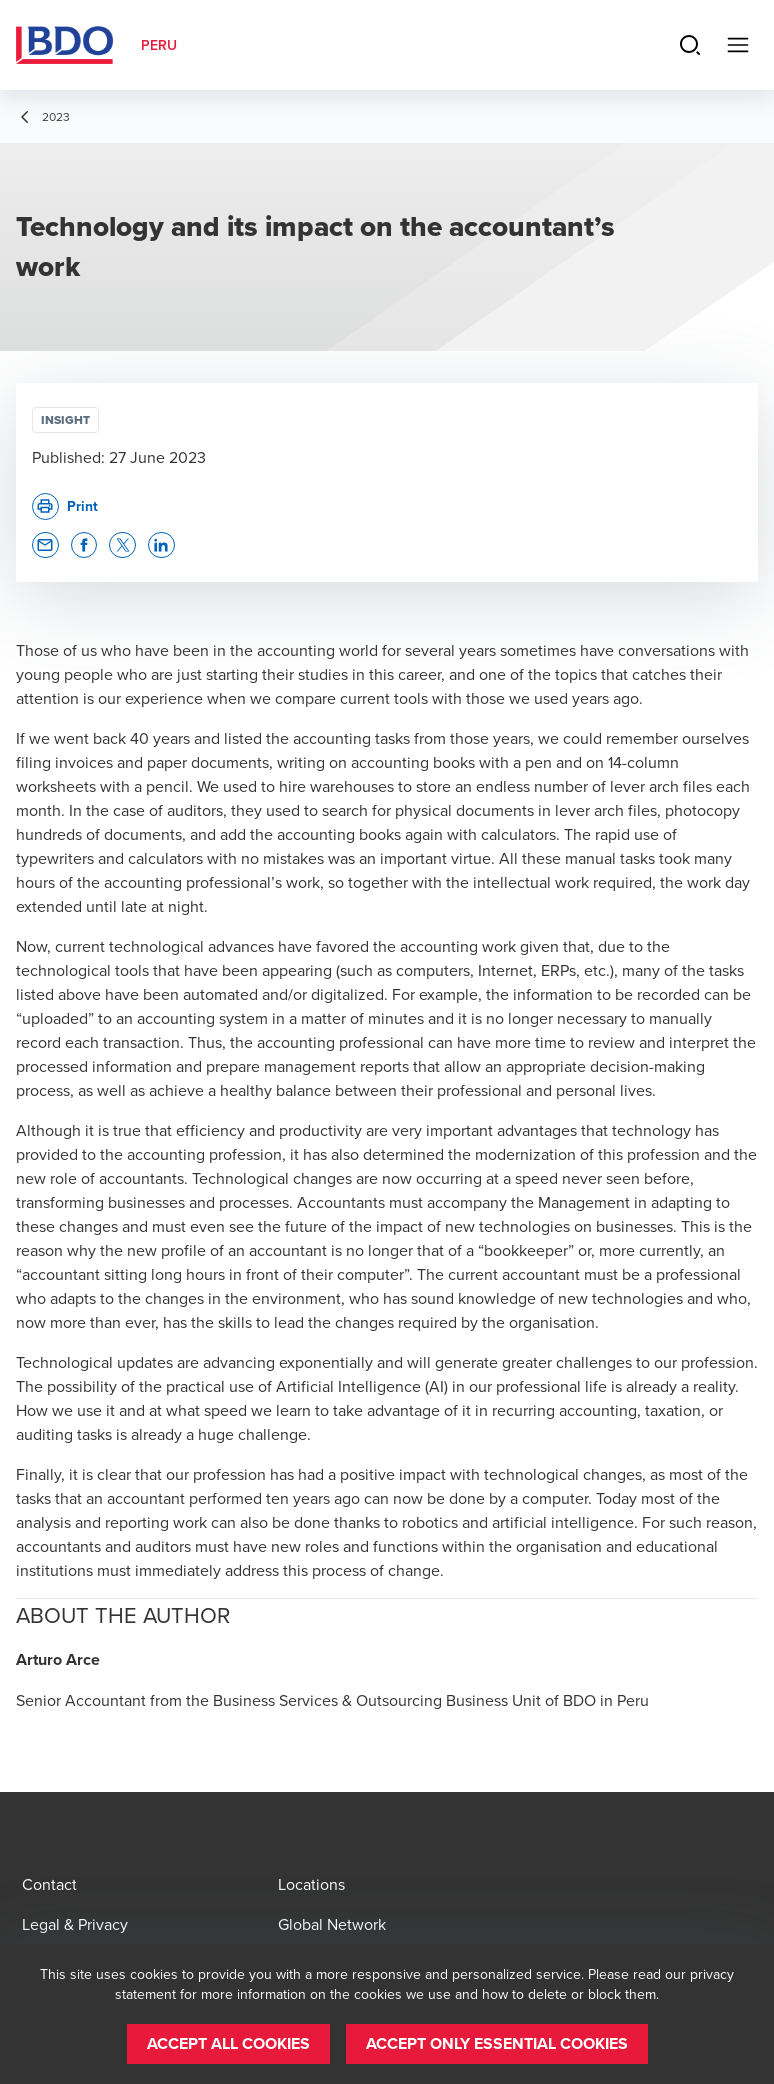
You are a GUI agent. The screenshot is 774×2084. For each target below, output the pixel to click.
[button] (45, 545)
